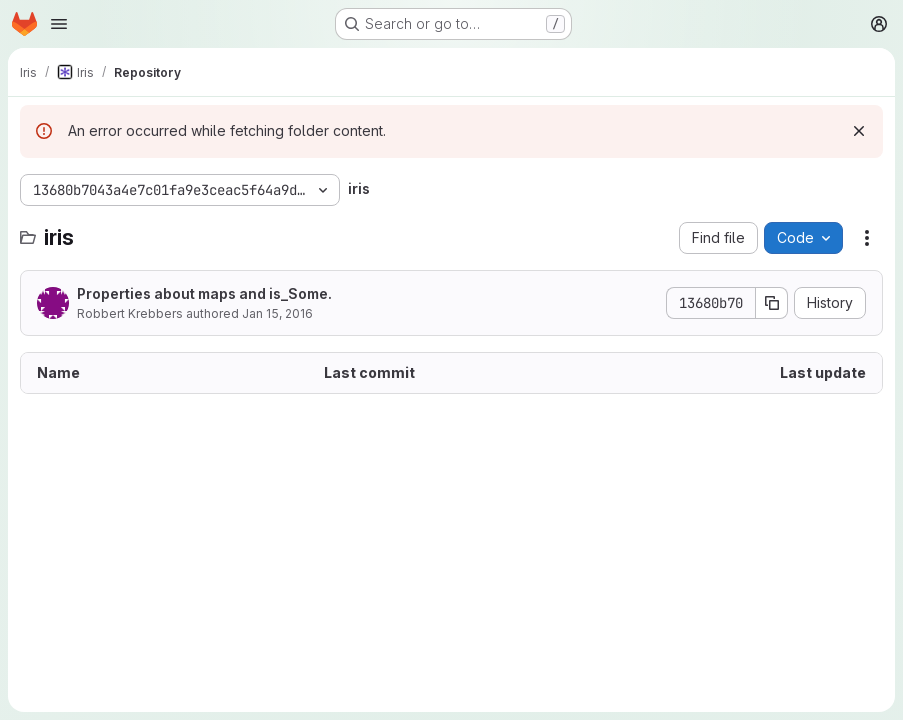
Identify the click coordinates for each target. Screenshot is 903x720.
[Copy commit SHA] (772, 303)
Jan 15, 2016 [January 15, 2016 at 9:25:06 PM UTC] (277, 313)
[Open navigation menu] (59, 24)
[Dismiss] (859, 131)
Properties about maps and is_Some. (204, 293)
